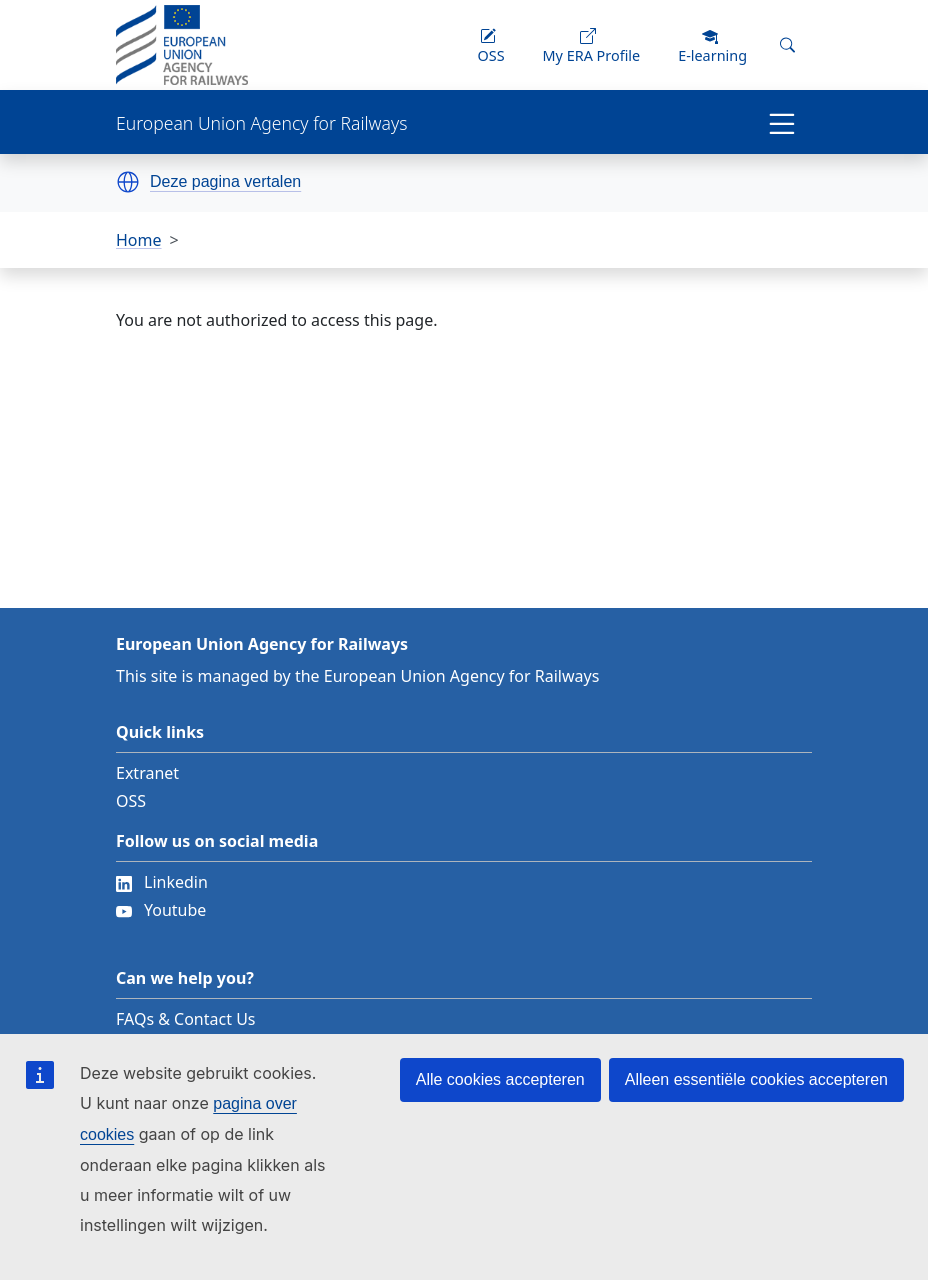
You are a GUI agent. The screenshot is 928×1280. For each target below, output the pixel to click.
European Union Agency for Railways (261, 123)
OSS (131, 801)
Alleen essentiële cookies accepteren (756, 1079)
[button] (128, 182)
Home (139, 240)
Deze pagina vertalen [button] (225, 182)
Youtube (161, 910)
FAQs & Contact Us (186, 1019)
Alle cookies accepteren (500, 1079)
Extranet (147, 773)
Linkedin (162, 882)
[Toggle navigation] (782, 122)
